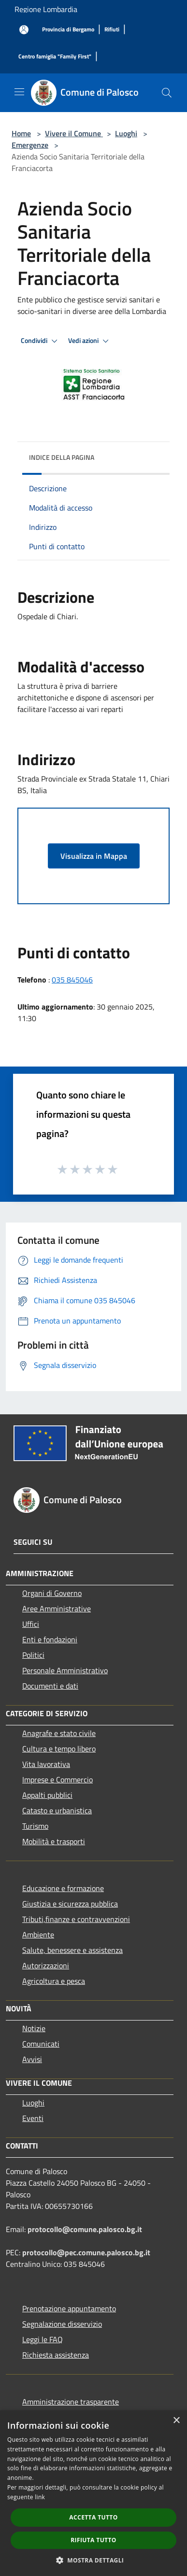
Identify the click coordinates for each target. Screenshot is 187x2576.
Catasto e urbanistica (57, 1810)
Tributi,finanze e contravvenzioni (76, 1919)
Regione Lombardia (45, 9)
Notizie (33, 2028)
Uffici (30, 1624)
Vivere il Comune (74, 133)
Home (21, 133)
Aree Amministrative (56, 1608)
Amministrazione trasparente (70, 2401)
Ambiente (38, 1934)
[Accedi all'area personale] (23, 30)
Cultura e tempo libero (59, 1748)
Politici (33, 1655)
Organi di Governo (52, 1593)
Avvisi (32, 2059)
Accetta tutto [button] (93, 2517)
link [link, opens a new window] (40, 2497)
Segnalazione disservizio (62, 2324)
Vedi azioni (90, 341)
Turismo (35, 1826)
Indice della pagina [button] (61, 457)
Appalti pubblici (47, 1795)
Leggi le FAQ (42, 2339)
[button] (93, 2560)
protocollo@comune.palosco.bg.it (85, 2229)
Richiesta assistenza (55, 2355)
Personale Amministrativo (65, 1670)
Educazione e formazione (63, 1888)
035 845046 (72, 979)
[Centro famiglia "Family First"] (54, 56)
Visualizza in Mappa (93, 856)
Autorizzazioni (45, 1965)
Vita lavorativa (46, 1764)
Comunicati (40, 2043)
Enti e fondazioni (49, 1639)
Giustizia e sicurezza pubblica (70, 1903)
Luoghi (126, 133)
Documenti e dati (50, 1686)
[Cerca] (167, 93)
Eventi (32, 2118)
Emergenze (30, 145)
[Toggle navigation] (19, 92)
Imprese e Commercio (57, 1779)
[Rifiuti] (111, 29)
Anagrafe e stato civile (59, 1733)
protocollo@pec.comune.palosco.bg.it (86, 2252)
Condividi (40, 341)
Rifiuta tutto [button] (93, 2540)
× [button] (176, 2420)
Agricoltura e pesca (53, 1981)
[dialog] (93, 2493)
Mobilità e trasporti (53, 1841)
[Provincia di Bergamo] (68, 29)
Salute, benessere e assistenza (72, 1950)
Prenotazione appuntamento (69, 2308)
